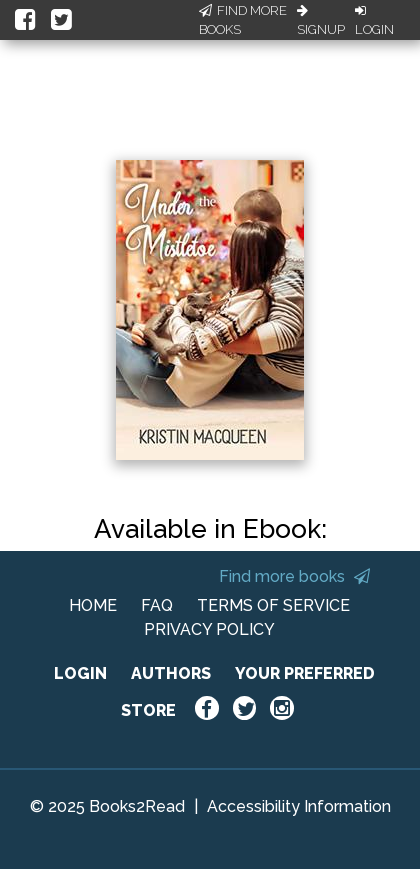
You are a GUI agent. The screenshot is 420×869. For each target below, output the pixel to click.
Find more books (294, 576)
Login (374, 21)
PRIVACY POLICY (209, 629)
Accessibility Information (299, 806)
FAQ (157, 605)
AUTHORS (171, 673)
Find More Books (243, 20)
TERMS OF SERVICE (273, 605)
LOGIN (80, 673)
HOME (93, 605)
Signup (321, 21)
